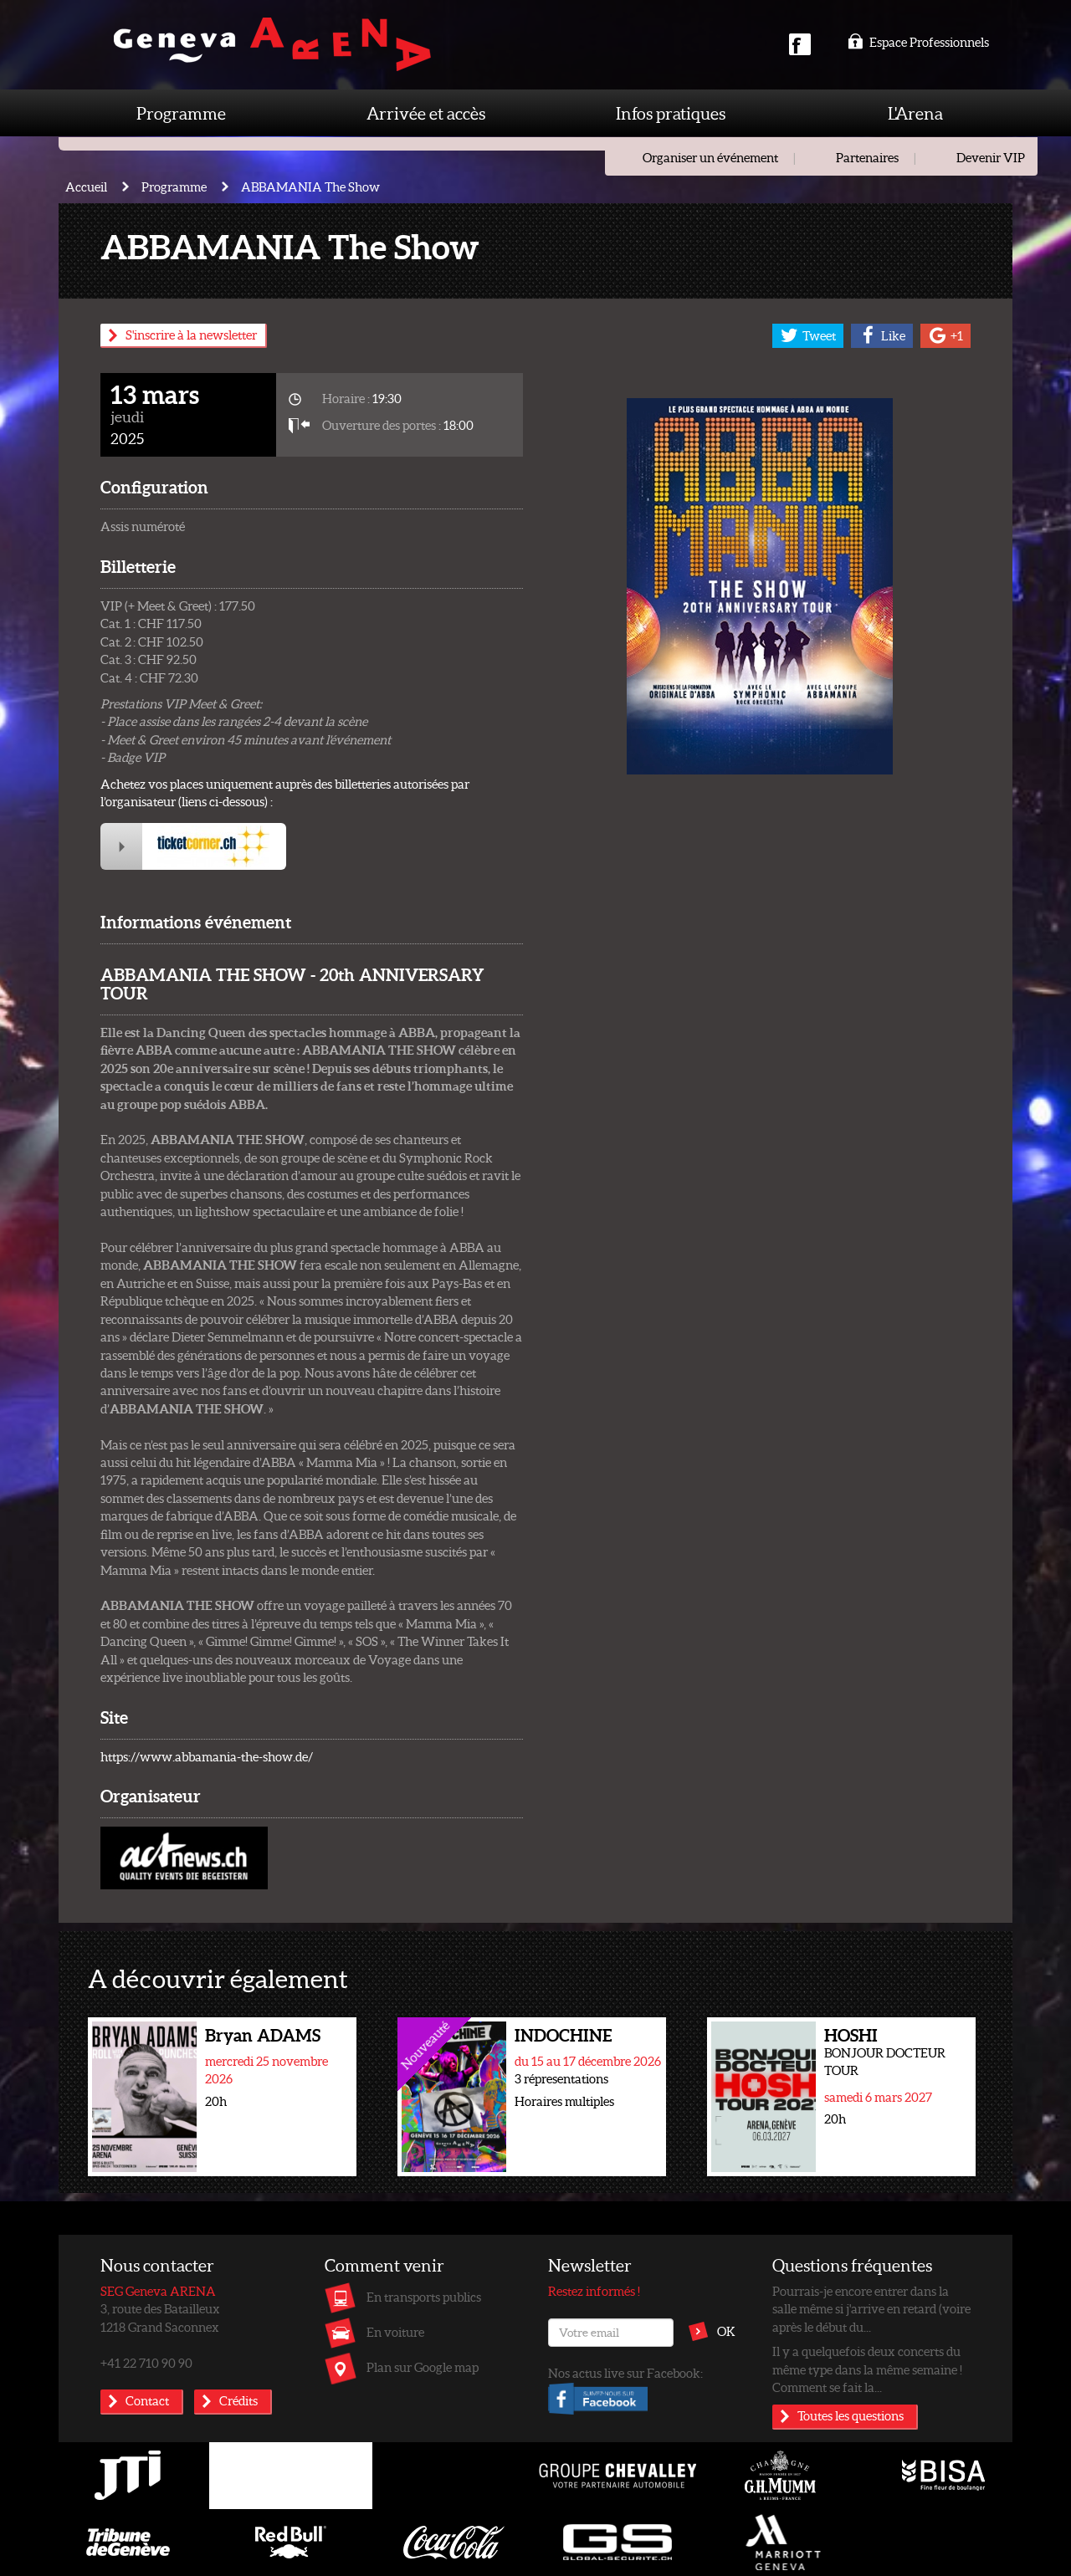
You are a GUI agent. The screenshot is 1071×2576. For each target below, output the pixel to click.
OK (726, 2330)
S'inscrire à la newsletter (191, 334)
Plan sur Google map (422, 2366)
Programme (181, 113)
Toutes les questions (850, 2415)
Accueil (86, 186)
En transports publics (423, 2296)
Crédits (238, 2400)
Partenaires (867, 157)
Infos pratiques (670, 113)
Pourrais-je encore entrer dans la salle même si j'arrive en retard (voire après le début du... (871, 2308)
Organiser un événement (710, 157)
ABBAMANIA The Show (310, 186)
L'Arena (915, 113)
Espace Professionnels (918, 41)
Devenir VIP (990, 157)
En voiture (395, 2331)
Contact (147, 2400)
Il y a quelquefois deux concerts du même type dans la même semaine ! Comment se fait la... (867, 2369)
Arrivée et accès (425, 113)
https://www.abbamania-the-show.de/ (206, 1756)
